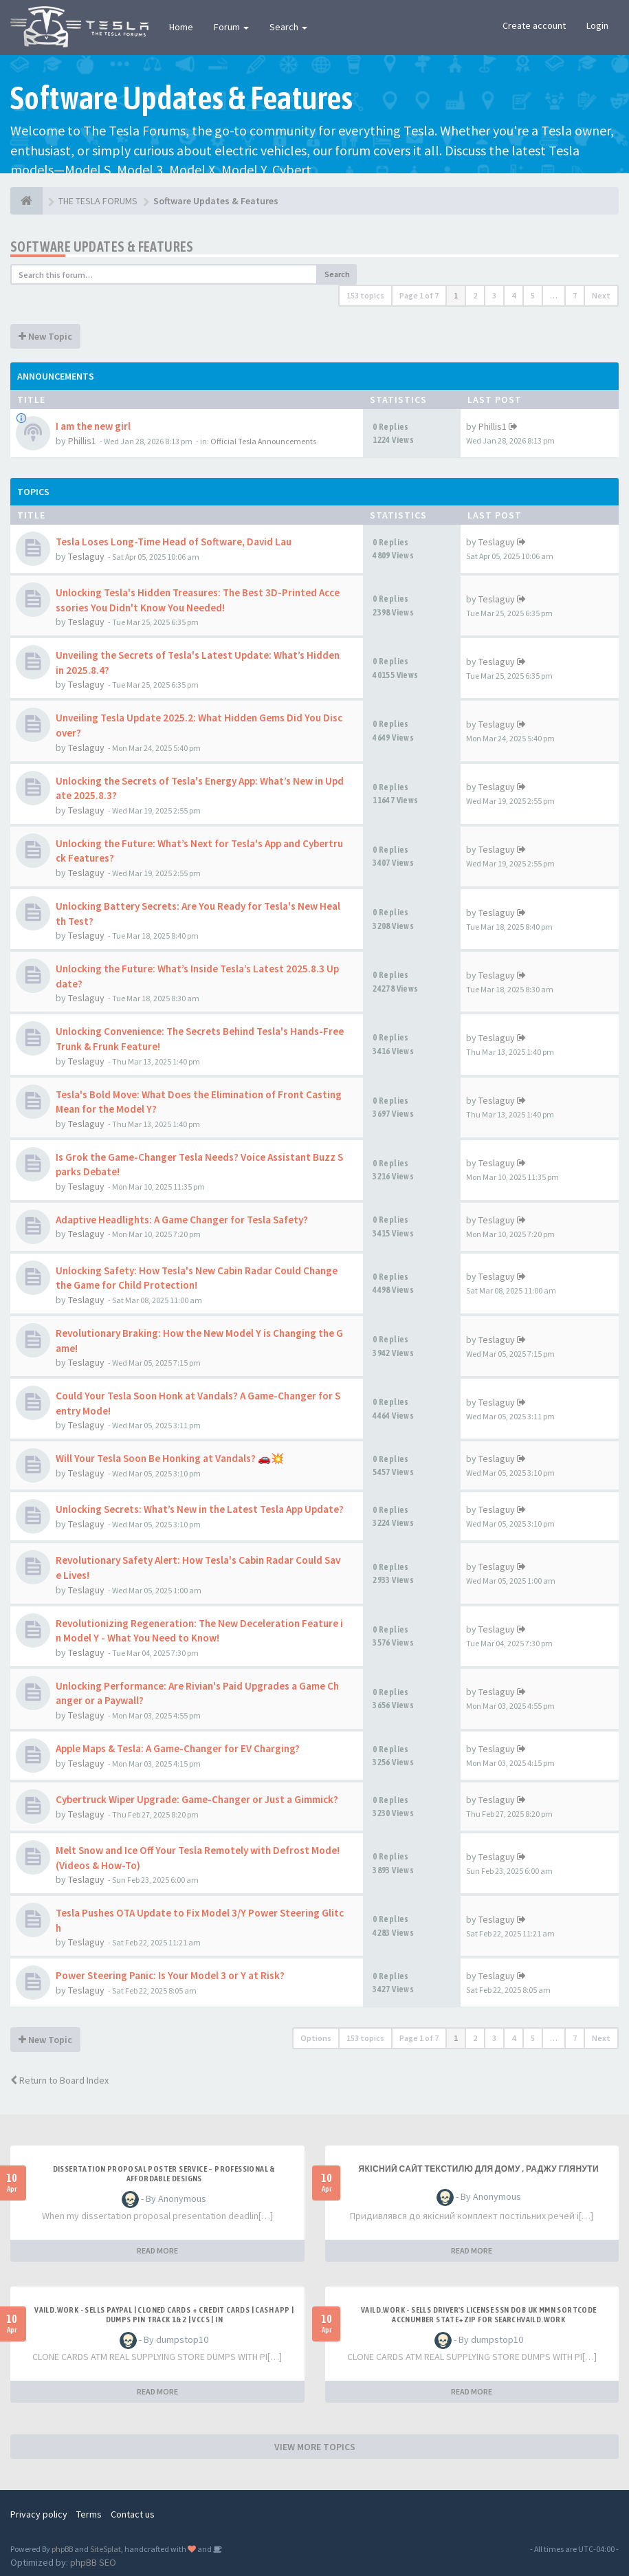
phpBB (62, 2549)
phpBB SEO (93, 2562)
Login (597, 25)
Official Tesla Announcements (263, 441)
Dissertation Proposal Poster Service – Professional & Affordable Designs (164, 2173)
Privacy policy (38, 2514)
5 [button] (533, 295)
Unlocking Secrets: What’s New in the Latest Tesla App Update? (200, 1509)
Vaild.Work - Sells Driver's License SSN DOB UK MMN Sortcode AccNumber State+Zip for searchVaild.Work (479, 2314)
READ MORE (157, 2250)
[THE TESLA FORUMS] (26, 201)
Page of (419, 295)
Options (315, 2038)
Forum (231, 27)
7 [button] (575, 295)
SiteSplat (105, 2549)
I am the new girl (93, 426)
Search (288, 27)
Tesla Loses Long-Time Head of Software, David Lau (173, 541)
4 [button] (513, 295)
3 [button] (494, 295)
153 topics (365, 295)
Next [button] (601, 295)
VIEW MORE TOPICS (314, 2447)
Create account (534, 25)
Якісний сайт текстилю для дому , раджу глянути (478, 2169)
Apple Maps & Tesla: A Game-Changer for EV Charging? (178, 1748)
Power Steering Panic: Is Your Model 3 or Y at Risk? (170, 1975)
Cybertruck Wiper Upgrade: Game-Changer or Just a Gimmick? (197, 1799)
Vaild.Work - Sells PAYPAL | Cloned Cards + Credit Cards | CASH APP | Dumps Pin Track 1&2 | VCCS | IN (164, 2314)
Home (181, 27)
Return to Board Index (59, 2080)
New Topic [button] (45, 336)
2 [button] (475, 295)
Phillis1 (82, 441)
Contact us (133, 2514)
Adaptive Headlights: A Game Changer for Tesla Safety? (182, 1219)
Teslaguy (86, 556)
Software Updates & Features (102, 246)
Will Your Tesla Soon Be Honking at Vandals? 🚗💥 (170, 1458)
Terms (89, 2514)
